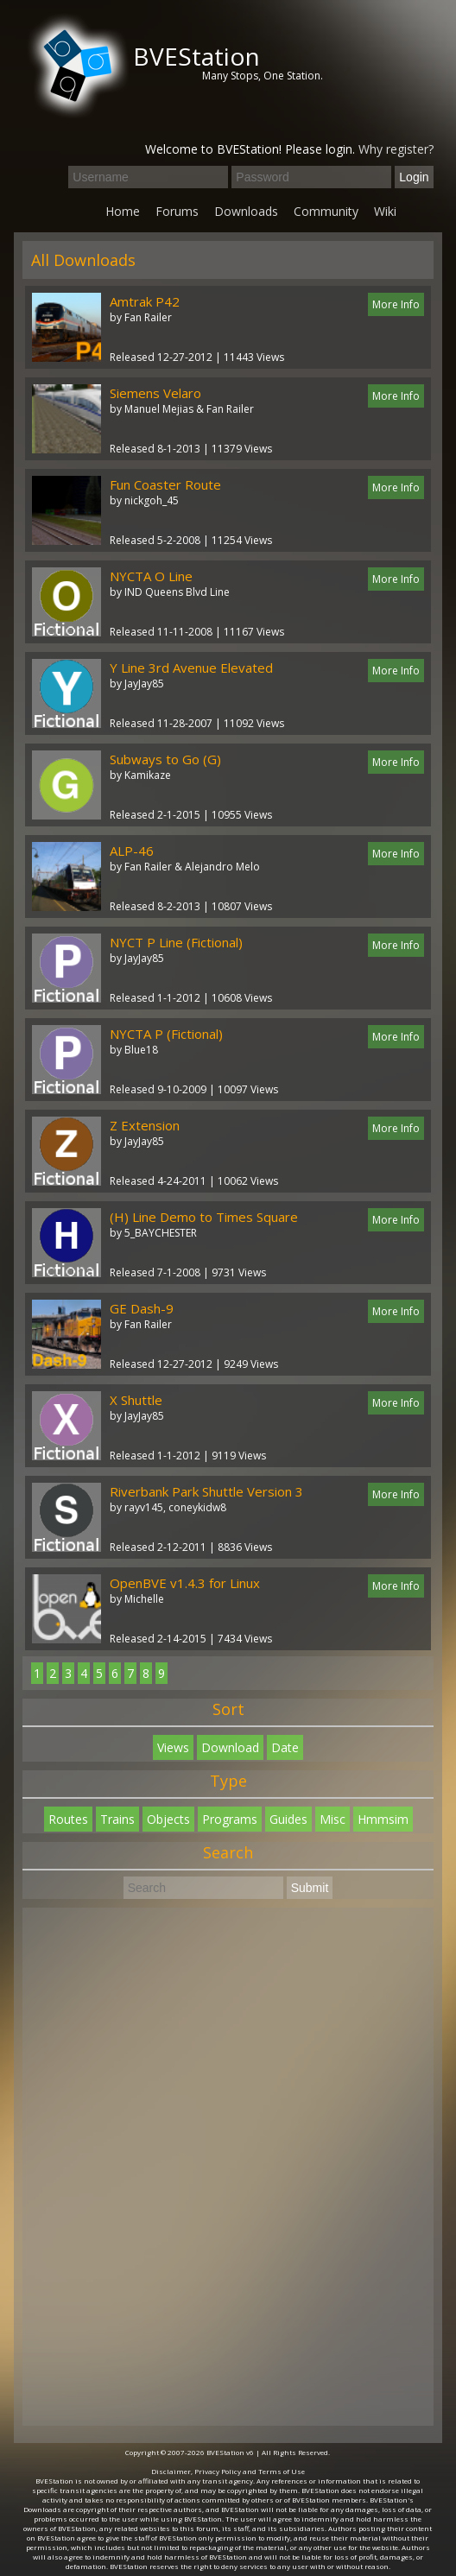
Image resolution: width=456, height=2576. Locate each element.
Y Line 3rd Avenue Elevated (191, 667)
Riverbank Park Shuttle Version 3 (206, 1491)
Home (122, 211)
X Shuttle (136, 1399)
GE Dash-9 (142, 1308)
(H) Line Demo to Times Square (204, 1216)
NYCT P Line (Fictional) (176, 942)
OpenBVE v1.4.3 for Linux (185, 1583)
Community (326, 211)
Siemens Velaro (155, 393)
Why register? (396, 149)
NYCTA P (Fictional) (166, 1033)
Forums (177, 211)
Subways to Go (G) (165, 759)
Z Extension (145, 1125)
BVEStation (196, 56)
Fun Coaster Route (165, 484)
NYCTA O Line (151, 576)
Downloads (246, 211)
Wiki (385, 211)
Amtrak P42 (145, 301)
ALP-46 (132, 850)
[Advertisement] (228, 2167)
